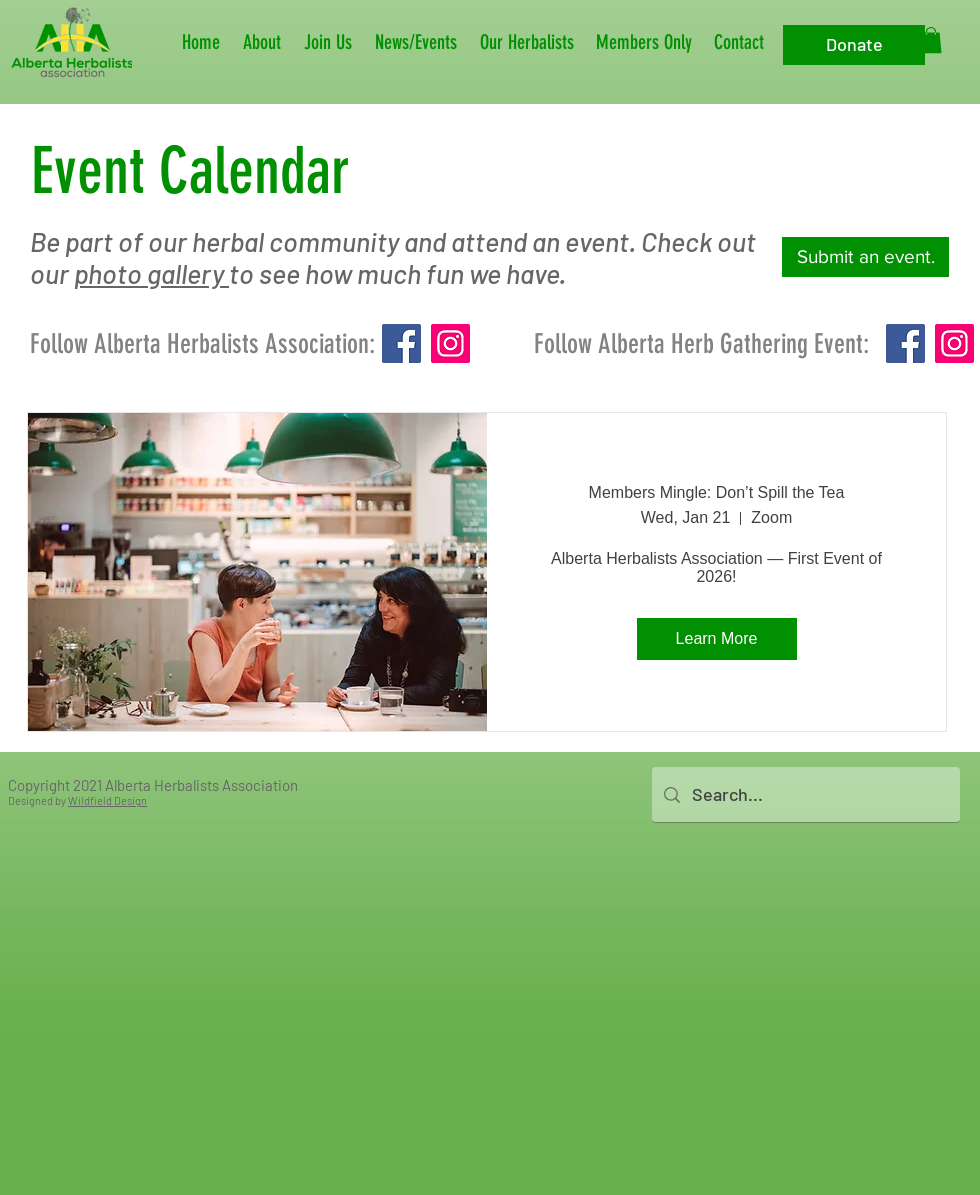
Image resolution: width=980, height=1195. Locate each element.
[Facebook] (401, 343)
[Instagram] (450, 343)
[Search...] (805, 794)
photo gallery (151, 273)
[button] (263, 42)
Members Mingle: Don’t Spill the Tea (717, 492)
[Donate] (854, 45)
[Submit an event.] (865, 257)
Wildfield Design (107, 800)
